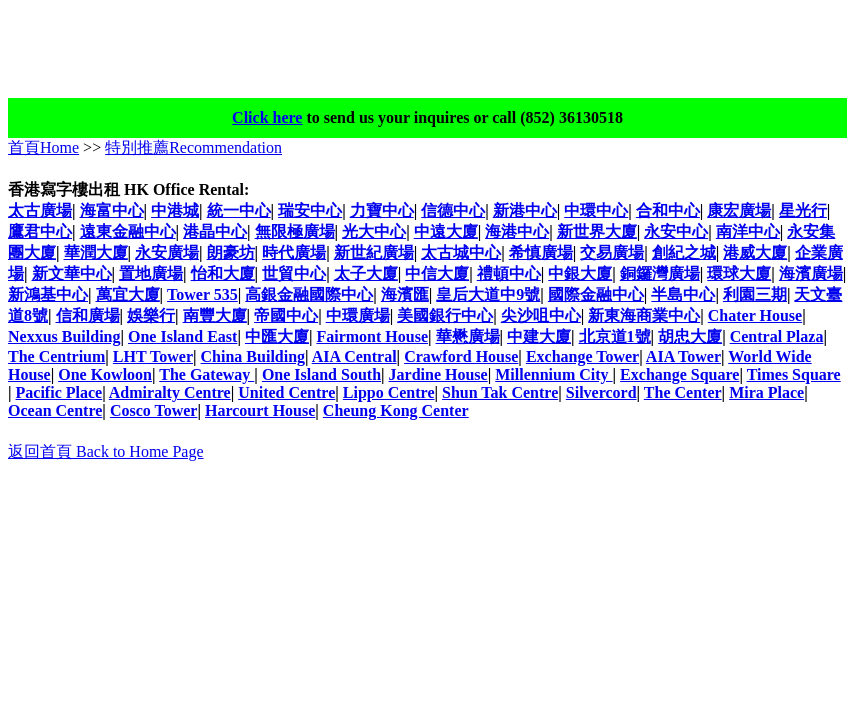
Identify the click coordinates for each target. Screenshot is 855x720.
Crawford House (461, 356)
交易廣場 (612, 252)
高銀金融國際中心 (309, 294)
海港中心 (517, 231)
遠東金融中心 (128, 231)
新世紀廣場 (374, 252)
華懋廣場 (468, 336)
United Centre (286, 392)
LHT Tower (153, 356)
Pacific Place (59, 392)
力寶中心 (382, 210)
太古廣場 (40, 210)
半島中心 (683, 294)
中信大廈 (437, 273)
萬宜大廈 (128, 294)
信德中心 (453, 210)
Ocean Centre (55, 410)
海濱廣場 (811, 273)
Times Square (794, 374)
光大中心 (374, 231)
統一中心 (239, 210)
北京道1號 (615, 336)
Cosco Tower (154, 410)
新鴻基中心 (48, 294)
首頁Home (43, 147)
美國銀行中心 (445, 315)
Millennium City (553, 374)
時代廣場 (294, 252)
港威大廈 (755, 252)
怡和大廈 (223, 273)
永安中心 (676, 231)
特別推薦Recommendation (193, 147)
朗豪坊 (231, 252)
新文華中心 (72, 273)
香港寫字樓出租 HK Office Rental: (128, 189)
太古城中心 (461, 252)
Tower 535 (202, 294)
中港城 (175, 210)
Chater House (755, 315)
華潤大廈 (96, 252)
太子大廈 (366, 273)
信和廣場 (88, 315)
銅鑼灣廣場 (660, 273)
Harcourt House (260, 410)
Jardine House (438, 374)
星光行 (803, 210)
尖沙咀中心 (541, 315)
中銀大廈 (580, 273)
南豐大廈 (215, 315)
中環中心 (596, 210)
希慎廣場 (541, 252)
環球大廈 (739, 273)
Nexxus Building (64, 336)
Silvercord (601, 392)
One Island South (321, 374)
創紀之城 (684, 252)
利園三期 (755, 294)
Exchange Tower (582, 356)
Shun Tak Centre (500, 392)
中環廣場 (358, 315)
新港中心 (525, 210)
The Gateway (206, 374)
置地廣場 (151, 273)
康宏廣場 (739, 210)
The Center (683, 392)
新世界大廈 (597, 231)
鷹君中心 (40, 231)
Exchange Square (679, 374)
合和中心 (668, 210)
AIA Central (354, 356)
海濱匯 (405, 294)
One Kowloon (105, 374)
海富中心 (112, 210)
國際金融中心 (596, 294)
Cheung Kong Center (396, 410)
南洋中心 (748, 231)
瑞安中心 (310, 210)
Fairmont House (372, 336)
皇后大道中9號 (488, 294)
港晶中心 (215, 231)
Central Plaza (777, 336)
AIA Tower (683, 356)
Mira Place (766, 392)
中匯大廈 (277, 336)
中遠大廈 (446, 231)
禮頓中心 (509, 273)
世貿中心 (294, 273)
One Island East (182, 336)
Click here (267, 117)
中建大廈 (539, 336)
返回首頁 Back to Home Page (106, 451)
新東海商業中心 (644, 315)
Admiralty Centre (170, 392)
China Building (253, 356)
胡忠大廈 (690, 336)
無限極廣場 (295, 231)
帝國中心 (286, 315)
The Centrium (56, 356)
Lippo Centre (389, 392)
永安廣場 (167, 252)
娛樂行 (151, 315)
